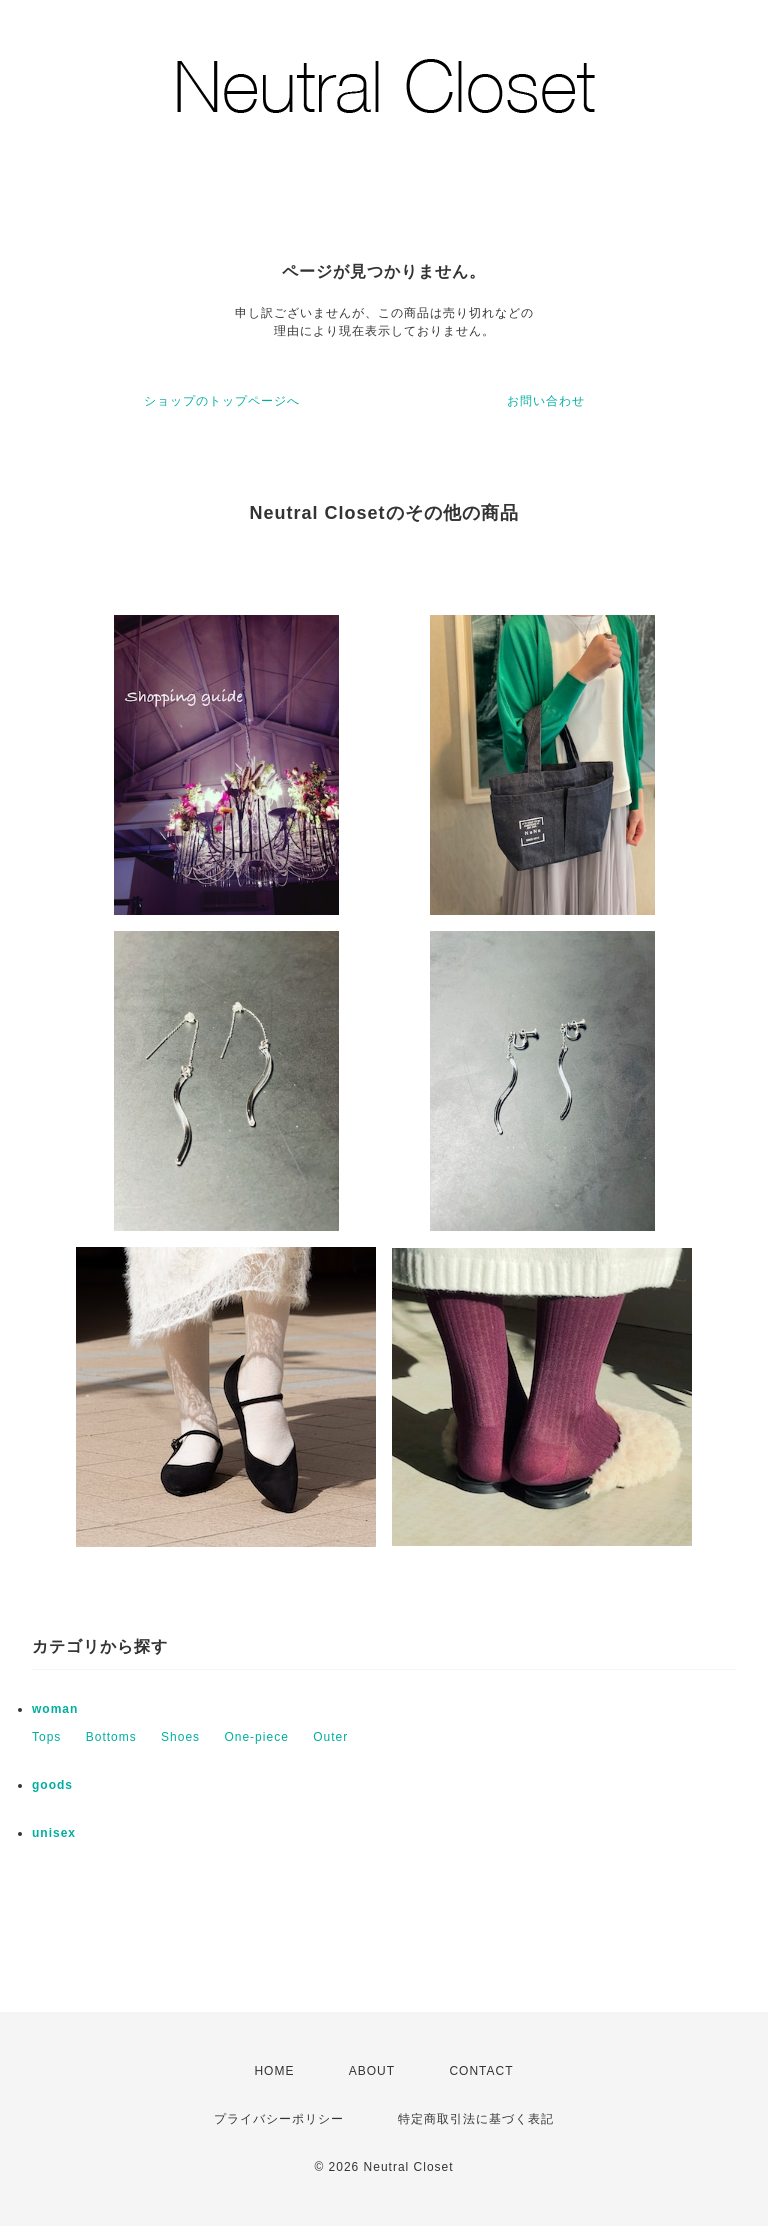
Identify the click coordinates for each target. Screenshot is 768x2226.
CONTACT (481, 2071)
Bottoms (111, 1737)
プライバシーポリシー (279, 2119)
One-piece (256, 1737)
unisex (54, 1833)
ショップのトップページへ (222, 401)
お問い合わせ (546, 401)
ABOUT (372, 2071)
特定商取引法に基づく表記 (476, 2119)
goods (52, 1785)
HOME (274, 2071)
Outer (330, 1737)
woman (55, 1709)
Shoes (180, 1737)
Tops (46, 1737)
